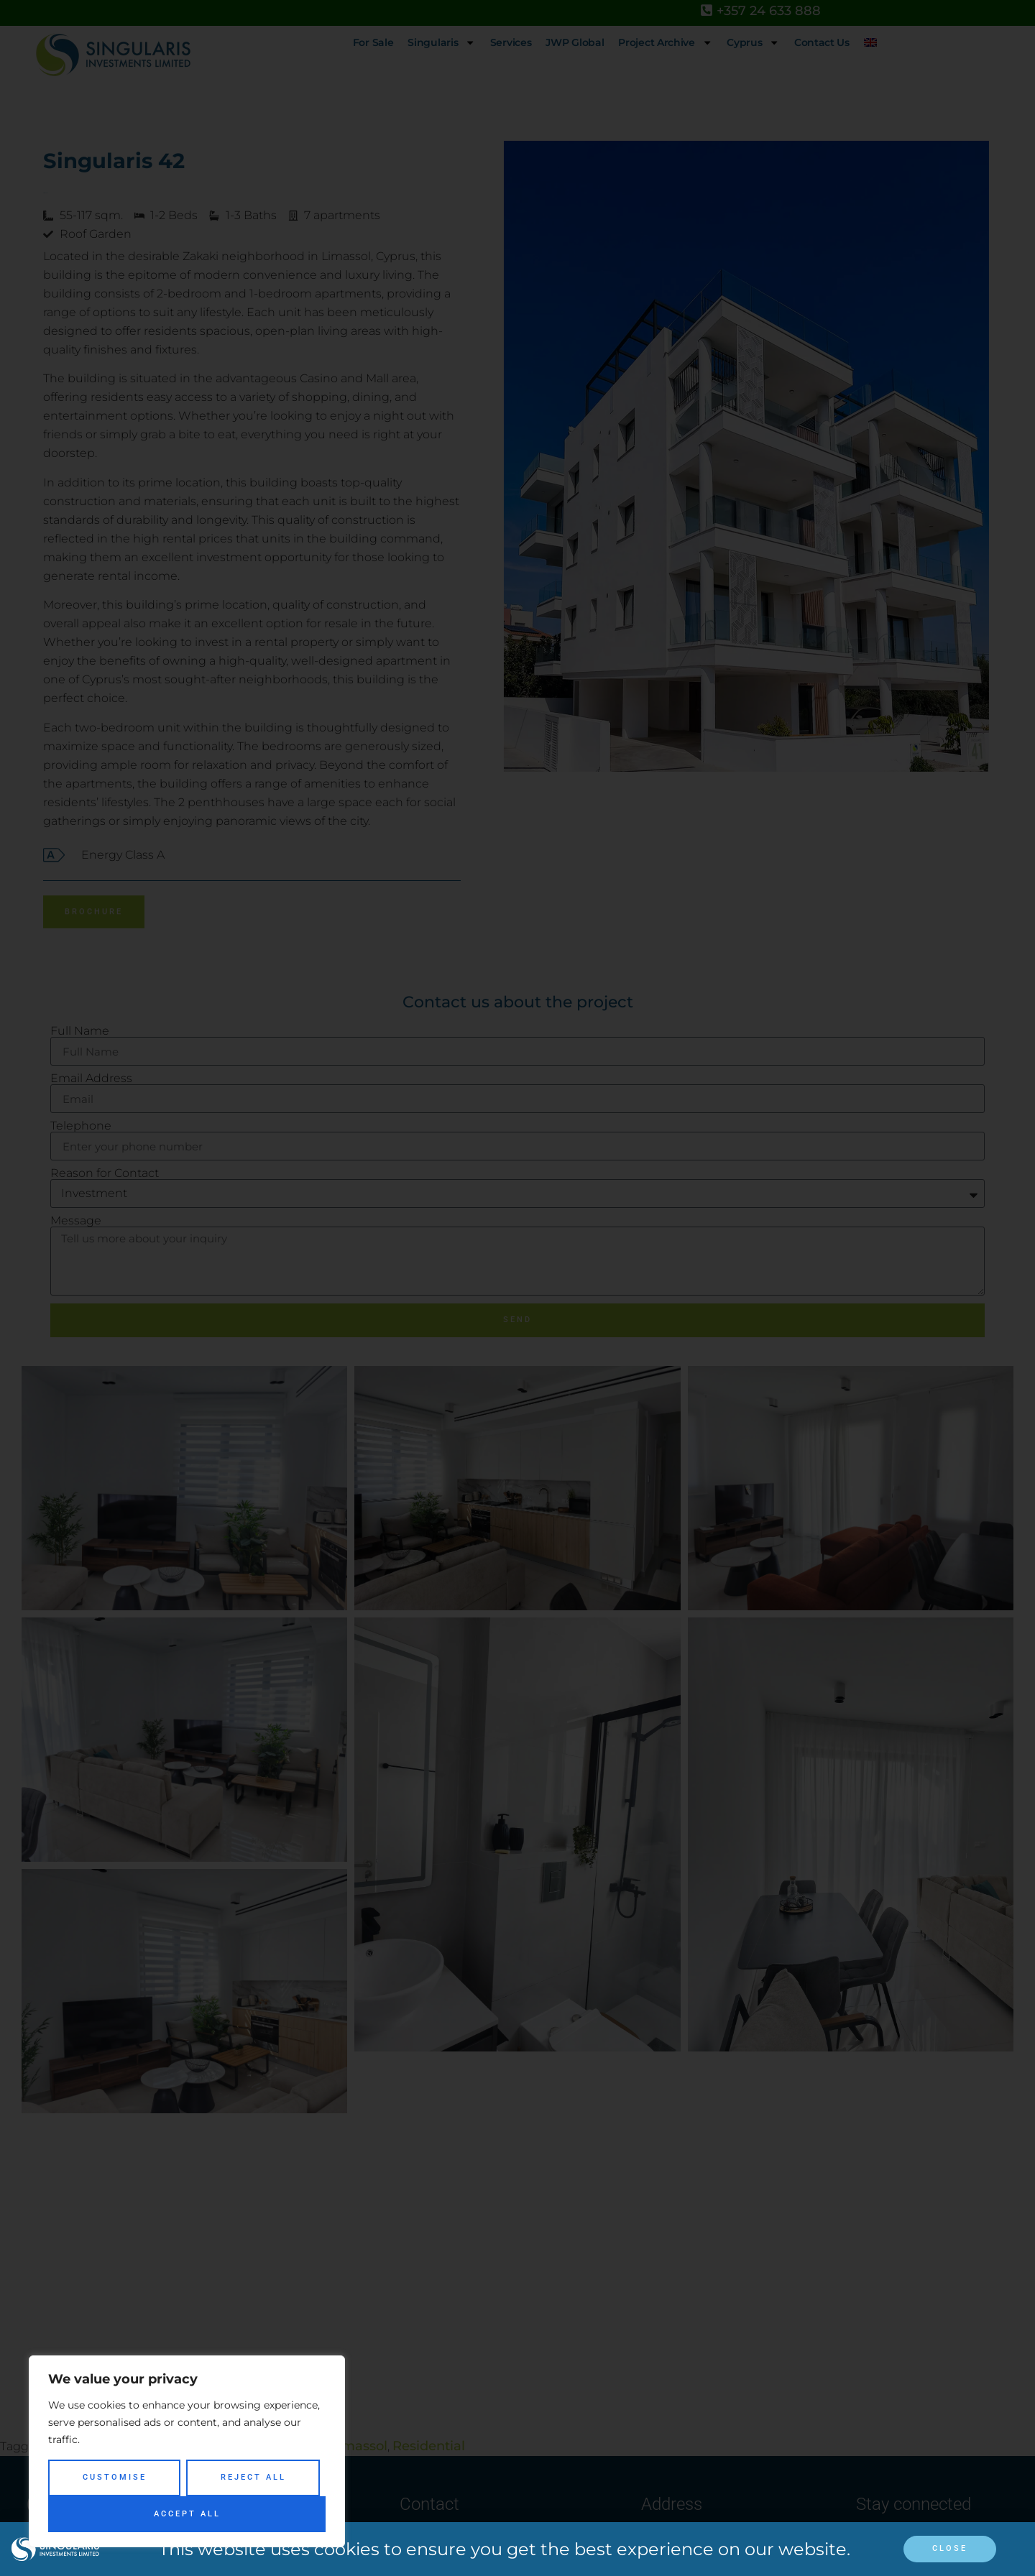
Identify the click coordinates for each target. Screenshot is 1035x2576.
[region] (187, 2451)
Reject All (253, 2477)
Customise (115, 2477)
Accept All (187, 2514)
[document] (517, 1288)
